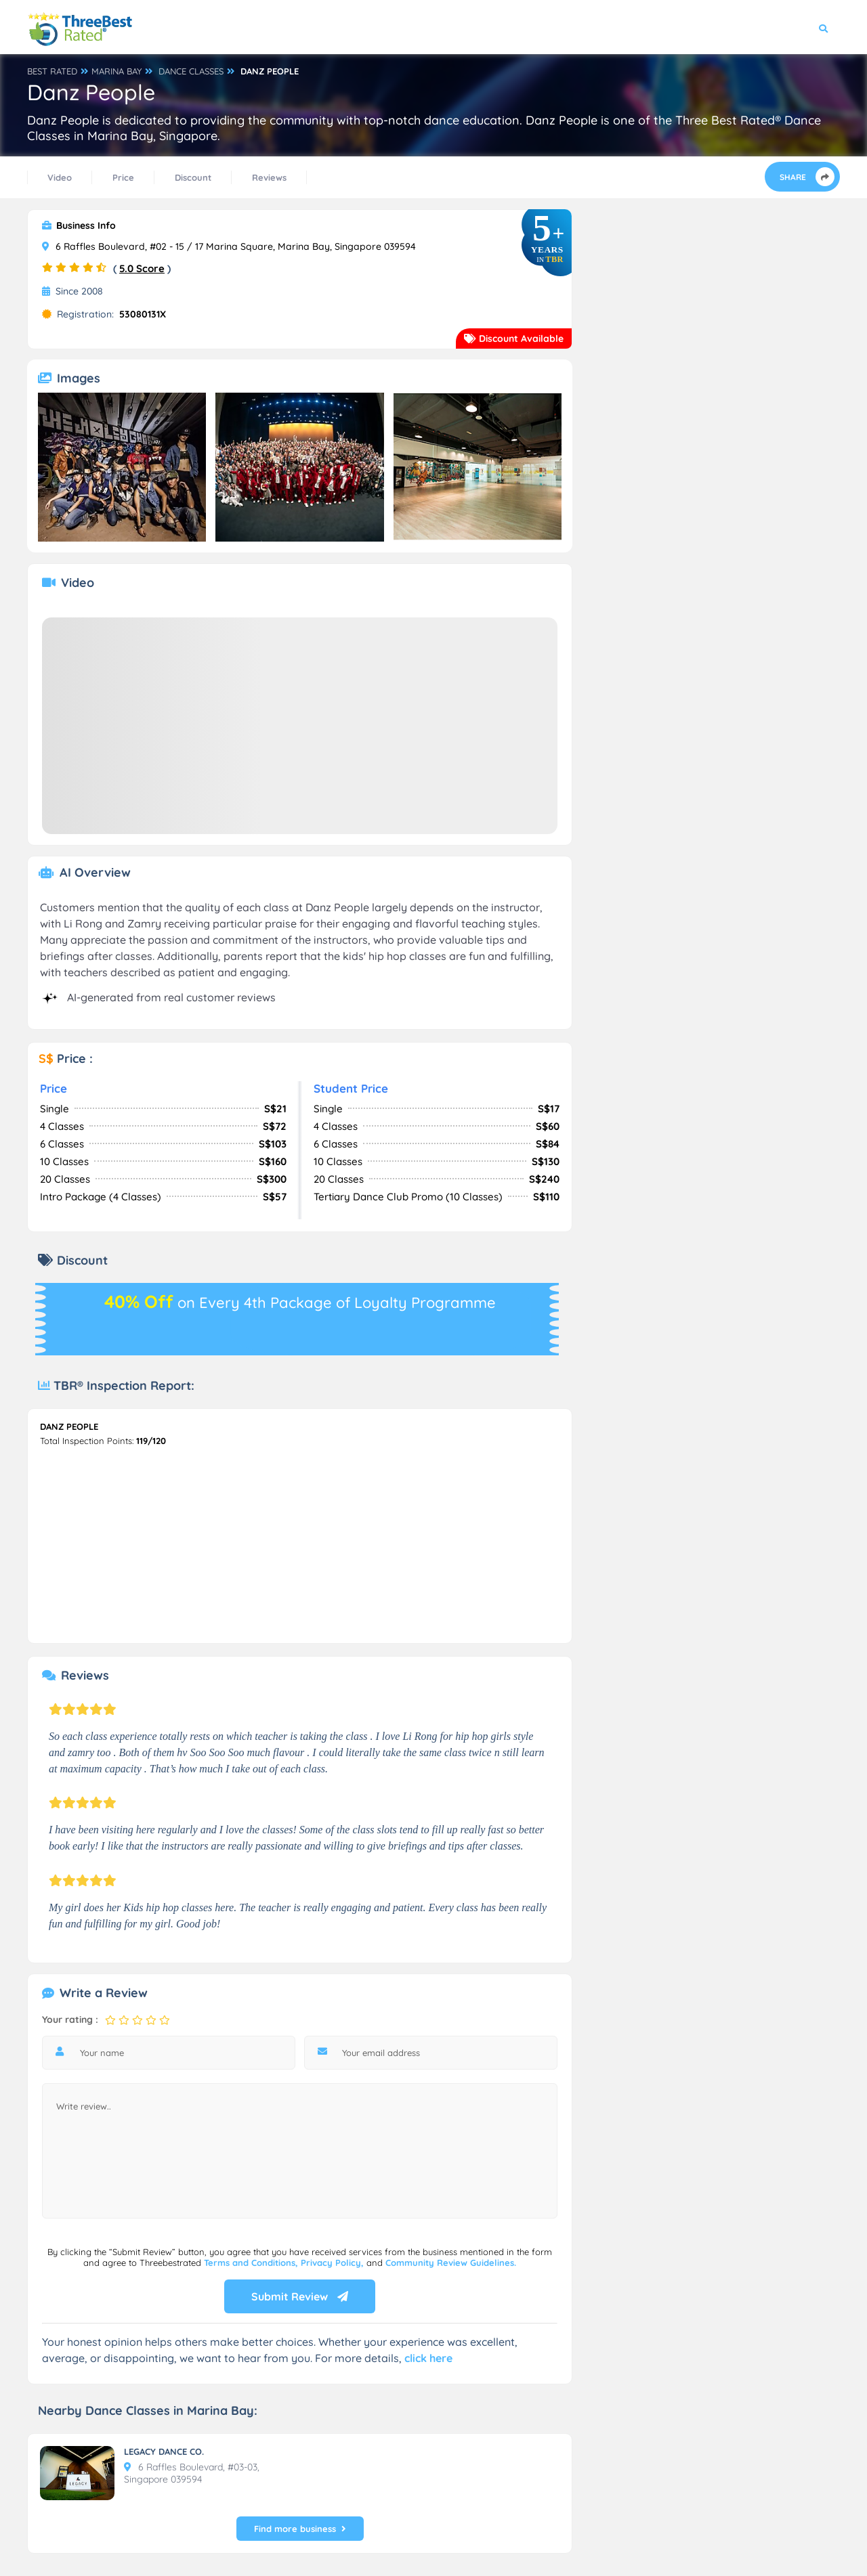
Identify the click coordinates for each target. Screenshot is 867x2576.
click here (428, 2358)
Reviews (269, 177)
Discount (193, 177)
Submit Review (299, 2296)
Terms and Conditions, (252, 2262)
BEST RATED (52, 71)
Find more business (300, 2528)
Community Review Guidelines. (450, 2262)
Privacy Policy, (333, 2262)
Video (59, 177)
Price (123, 177)
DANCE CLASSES (191, 71)
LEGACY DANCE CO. (164, 2451)
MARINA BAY (116, 71)
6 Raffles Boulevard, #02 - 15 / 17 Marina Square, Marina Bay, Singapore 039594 (229, 246)
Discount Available (514, 338)
